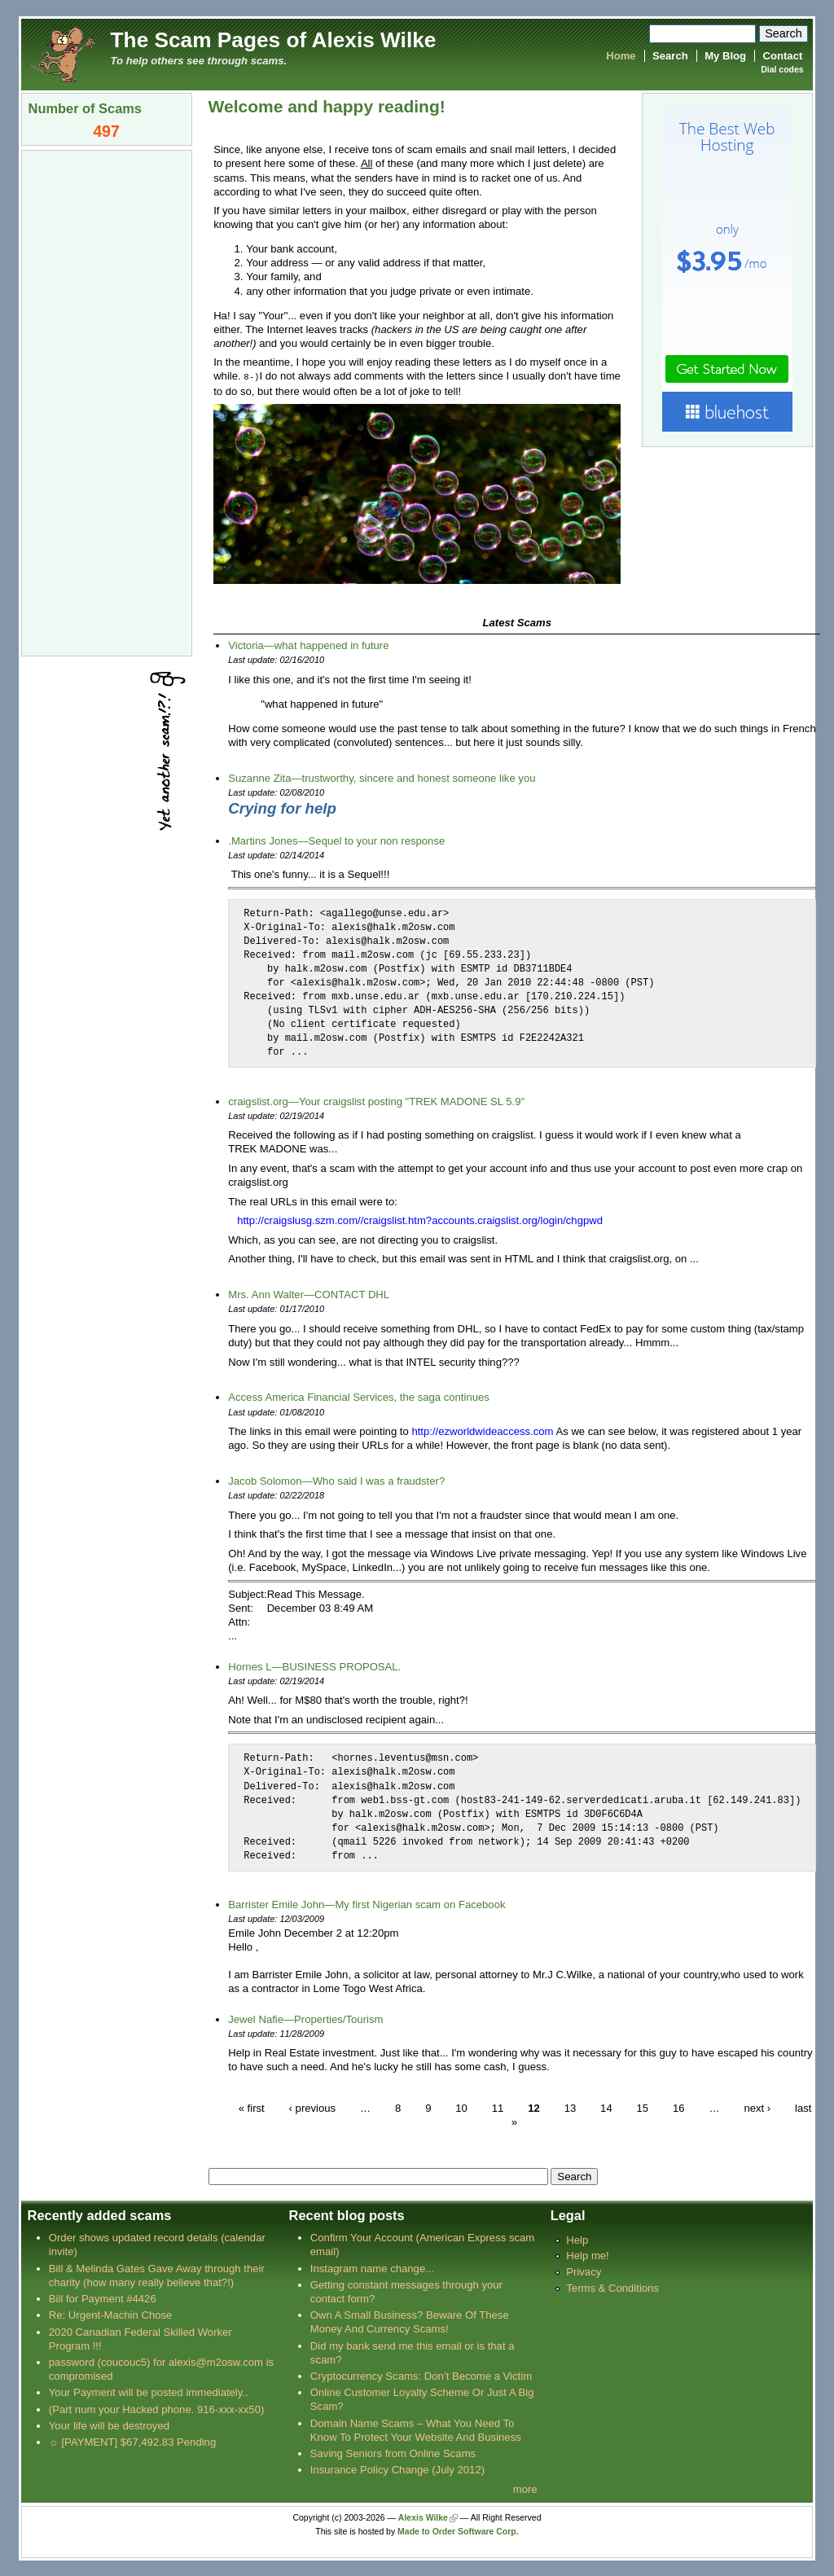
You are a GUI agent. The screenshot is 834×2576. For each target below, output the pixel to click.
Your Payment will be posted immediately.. (148, 2391)
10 (461, 2107)
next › (757, 2107)
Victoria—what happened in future (308, 645)
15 (643, 2107)
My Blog (725, 56)
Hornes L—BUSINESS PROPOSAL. (314, 1666)
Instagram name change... (372, 2268)
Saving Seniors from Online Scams (393, 2453)
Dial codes (782, 69)
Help (577, 2239)
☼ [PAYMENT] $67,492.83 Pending (132, 2441)
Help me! (587, 2255)
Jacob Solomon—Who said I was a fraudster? (336, 1480)
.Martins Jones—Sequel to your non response (336, 840)
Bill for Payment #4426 (102, 2298)
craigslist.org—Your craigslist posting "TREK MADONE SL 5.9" (376, 1101)
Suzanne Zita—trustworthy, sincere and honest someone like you (381, 777)
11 (498, 2107)
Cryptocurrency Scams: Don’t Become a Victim (421, 2375)
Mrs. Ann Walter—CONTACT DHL (308, 1294)
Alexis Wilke (423, 2516)
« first (252, 2107)
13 (570, 2107)
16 (679, 2107)
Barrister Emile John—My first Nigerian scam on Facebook (366, 1904)
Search (670, 56)
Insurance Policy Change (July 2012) (397, 2469)
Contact (783, 56)
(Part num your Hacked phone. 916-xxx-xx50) (157, 2409)
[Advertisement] (107, 401)
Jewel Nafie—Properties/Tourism (305, 2018)
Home (620, 56)
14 (606, 2107)
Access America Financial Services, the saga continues (358, 1396)
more (525, 2488)
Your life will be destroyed (109, 2425)
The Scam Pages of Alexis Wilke (274, 40)
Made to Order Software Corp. (458, 2530)
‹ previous (312, 2107)
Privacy (583, 2271)
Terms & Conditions (612, 2287)
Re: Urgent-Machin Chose (111, 2314)
